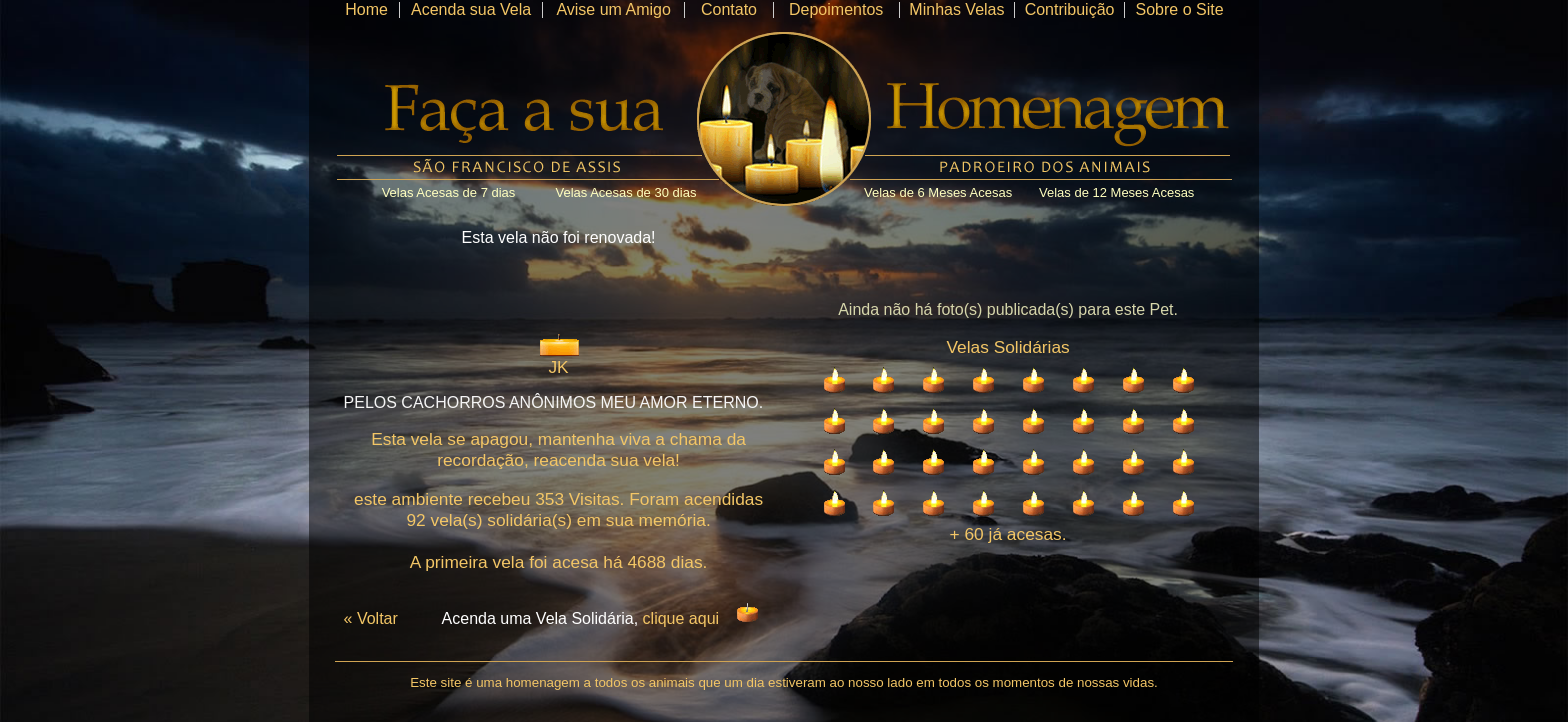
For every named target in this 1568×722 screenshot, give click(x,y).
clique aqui (681, 618)
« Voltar (371, 618)
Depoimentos (836, 9)
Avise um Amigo (613, 9)
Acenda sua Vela (471, 9)
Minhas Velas (956, 9)
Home (366, 9)
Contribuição (1070, 9)
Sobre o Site (1179, 9)
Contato (729, 9)
